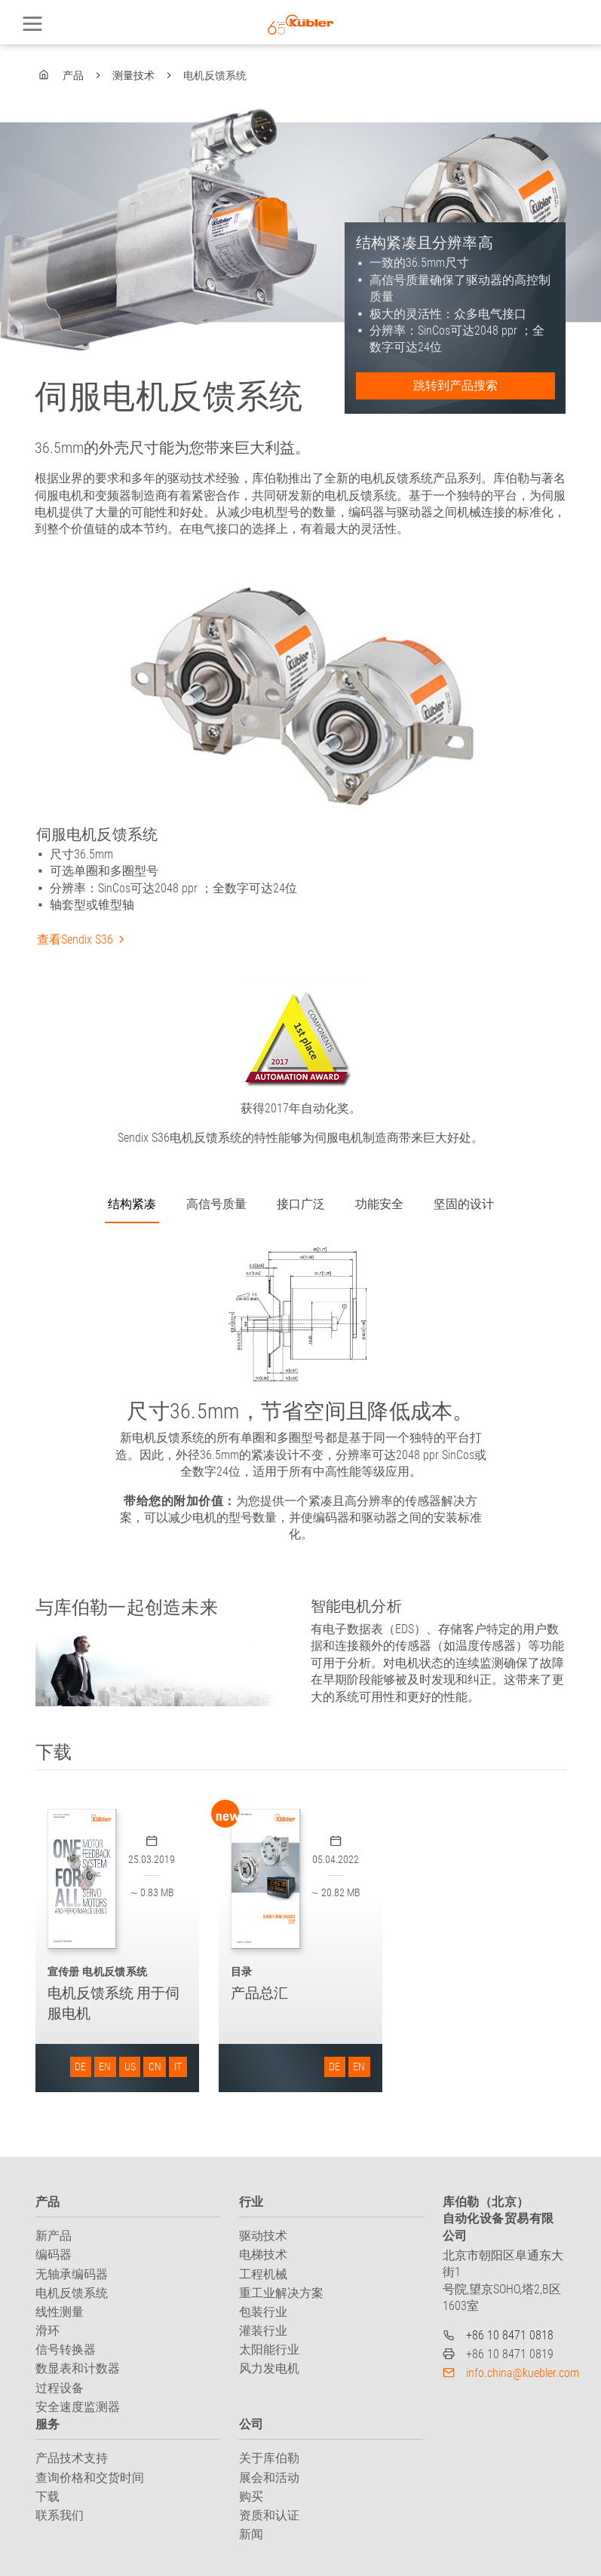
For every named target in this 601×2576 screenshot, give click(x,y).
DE (80, 2066)
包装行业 (263, 2312)
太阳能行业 (269, 2349)
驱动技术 (263, 2236)
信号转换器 (65, 2349)
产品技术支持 (71, 2458)
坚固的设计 (464, 1204)
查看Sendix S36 (75, 939)
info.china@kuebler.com (522, 2373)
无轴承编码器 (71, 2274)
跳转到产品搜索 (455, 385)
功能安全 (379, 1204)
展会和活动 (269, 2477)
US (130, 2066)
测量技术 (133, 75)
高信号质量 (216, 1204)
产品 (73, 75)
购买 (251, 2496)
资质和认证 (269, 2515)
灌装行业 (263, 2331)
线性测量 (59, 2312)
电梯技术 (263, 2254)
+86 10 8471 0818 (509, 2335)
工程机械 (263, 2274)
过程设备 (59, 2388)
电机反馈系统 (71, 2293)
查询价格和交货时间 (89, 2477)
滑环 (47, 2331)
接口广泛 (301, 1204)
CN (155, 2066)
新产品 (53, 2236)
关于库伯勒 (269, 2458)
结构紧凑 (132, 1204)
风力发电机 (269, 2368)
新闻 (251, 2534)
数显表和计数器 (77, 2368)
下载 (47, 2496)
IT (178, 2066)
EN (105, 2066)
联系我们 (59, 2515)
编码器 (53, 2254)
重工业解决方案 (281, 2293)
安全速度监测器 (77, 2407)
